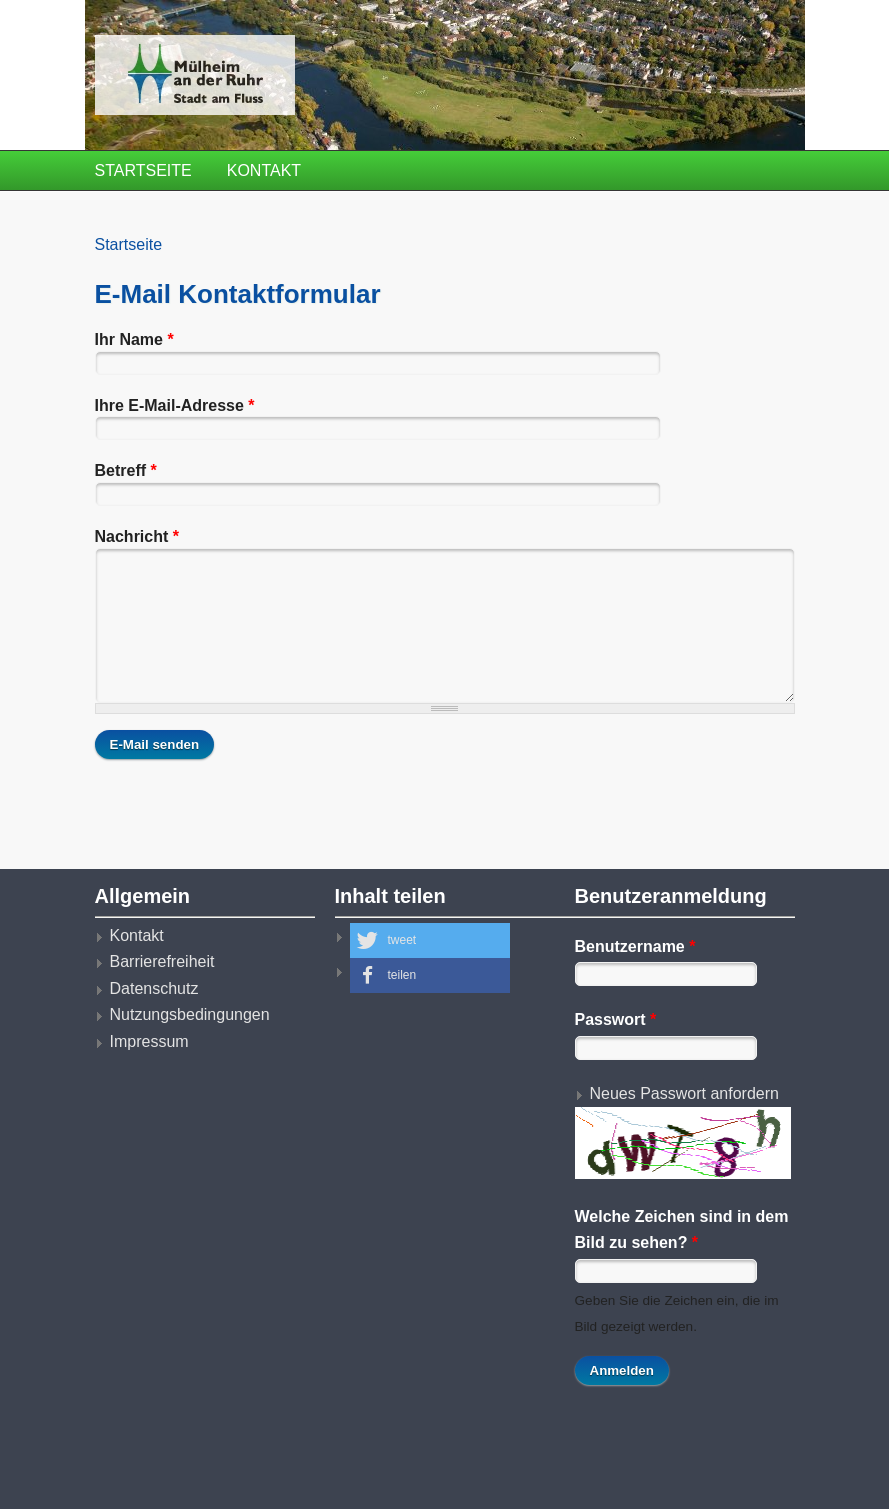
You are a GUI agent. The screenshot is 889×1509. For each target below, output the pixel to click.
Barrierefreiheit (162, 961)
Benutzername (635, 946)
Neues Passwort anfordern (684, 1093)
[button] (430, 940)
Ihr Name (134, 339)
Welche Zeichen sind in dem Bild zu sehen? (682, 1229)
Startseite (143, 170)
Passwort (616, 1019)
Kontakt (264, 170)
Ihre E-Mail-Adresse (175, 405)
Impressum (149, 1041)
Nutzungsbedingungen (190, 1014)
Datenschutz (154, 988)
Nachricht (137, 536)
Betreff (126, 470)
